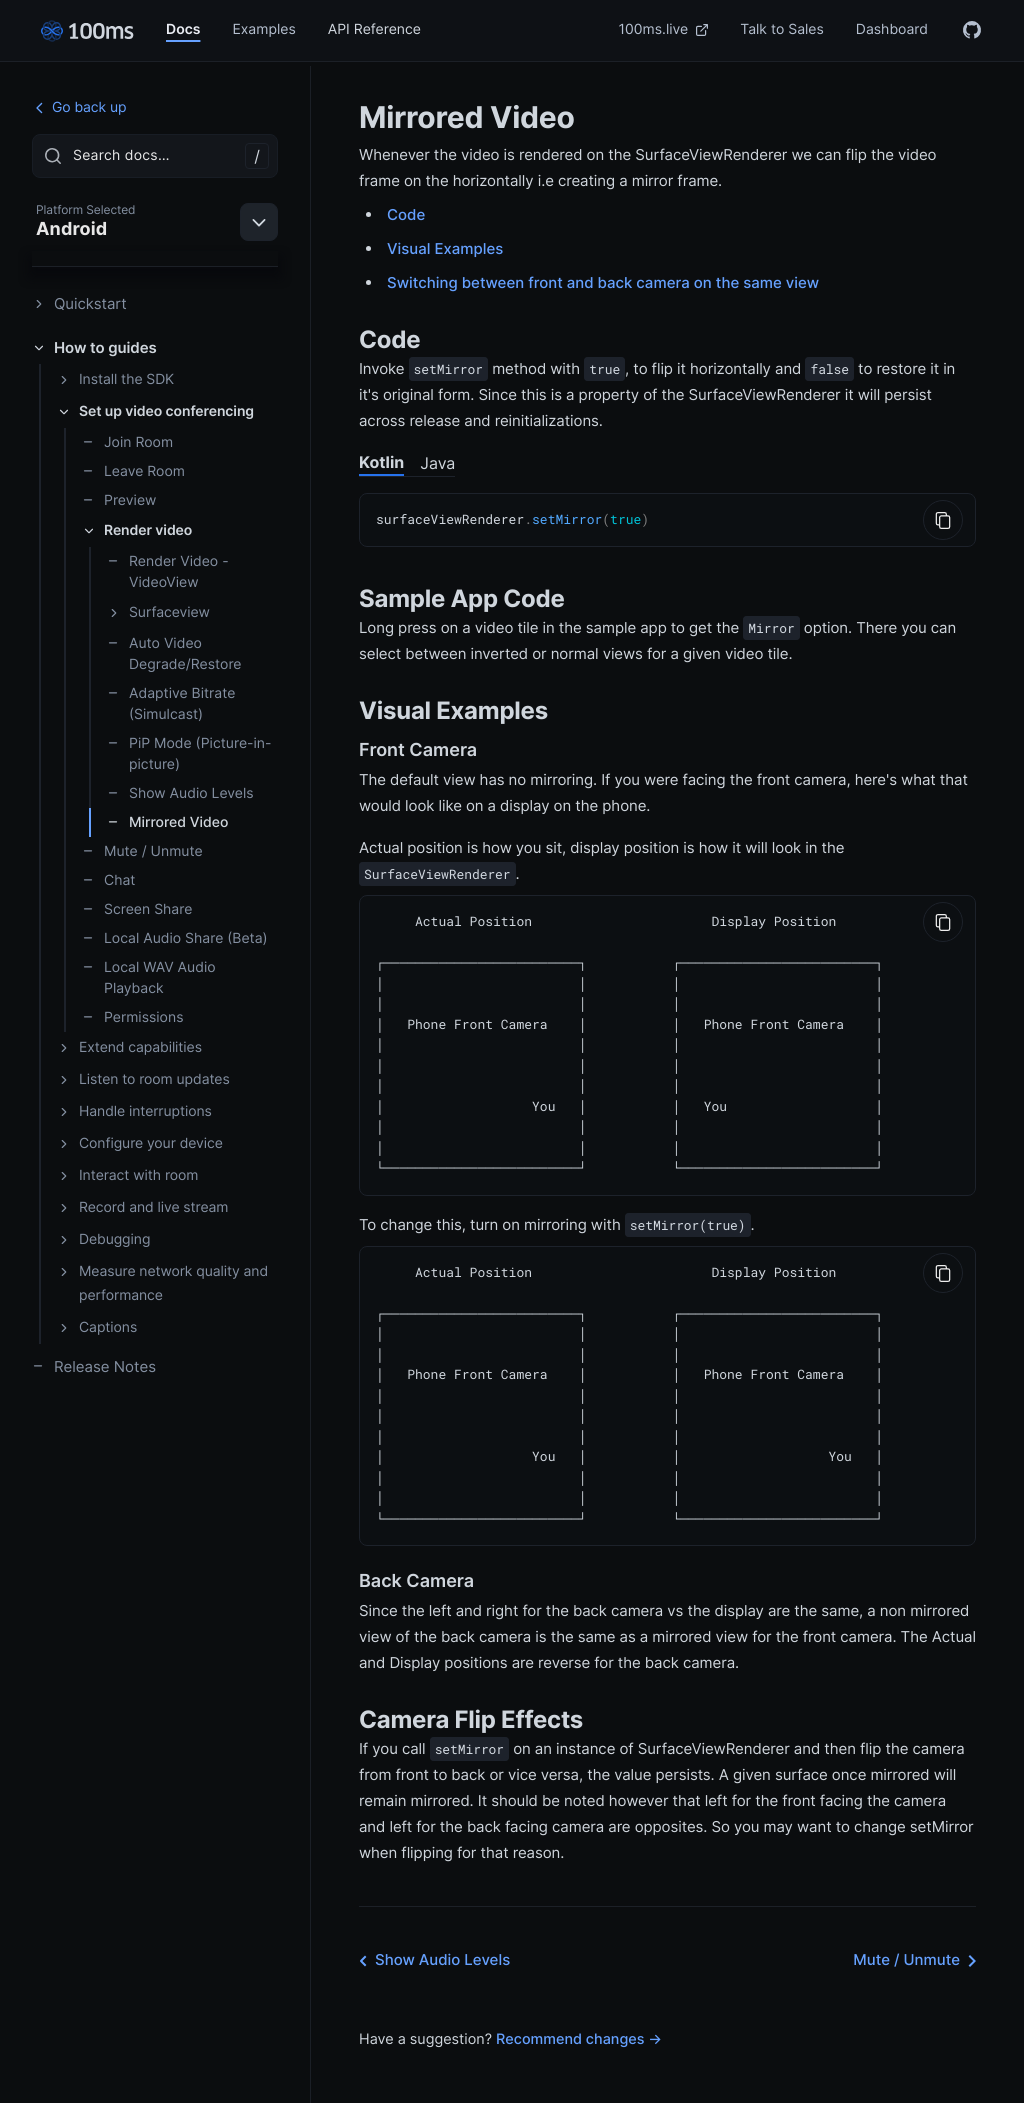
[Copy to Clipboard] (943, 520)
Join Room (127, 442)
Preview (119, 500)
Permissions (133, 1017)
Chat (108, 880)
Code (406, 214)
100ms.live (664, 29)
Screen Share (137, 909)
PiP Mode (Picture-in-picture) (189, 754)
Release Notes (94, 1366)
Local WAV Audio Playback (149, 978)
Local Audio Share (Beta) (175, 938)
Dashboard (892, 29)
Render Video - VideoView (168, 572)
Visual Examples (445, 248)
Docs (183, 29)
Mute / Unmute (142, 851)
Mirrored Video (167, 822)
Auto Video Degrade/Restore (174, 654)
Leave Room (133, 471)
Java (437, 463)
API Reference (374, 29)
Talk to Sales (782, 29)
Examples (263, 29)
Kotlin (381, 462)
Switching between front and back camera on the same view (603, 282)
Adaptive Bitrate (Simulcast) (171, 704)
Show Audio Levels (180, 793)
